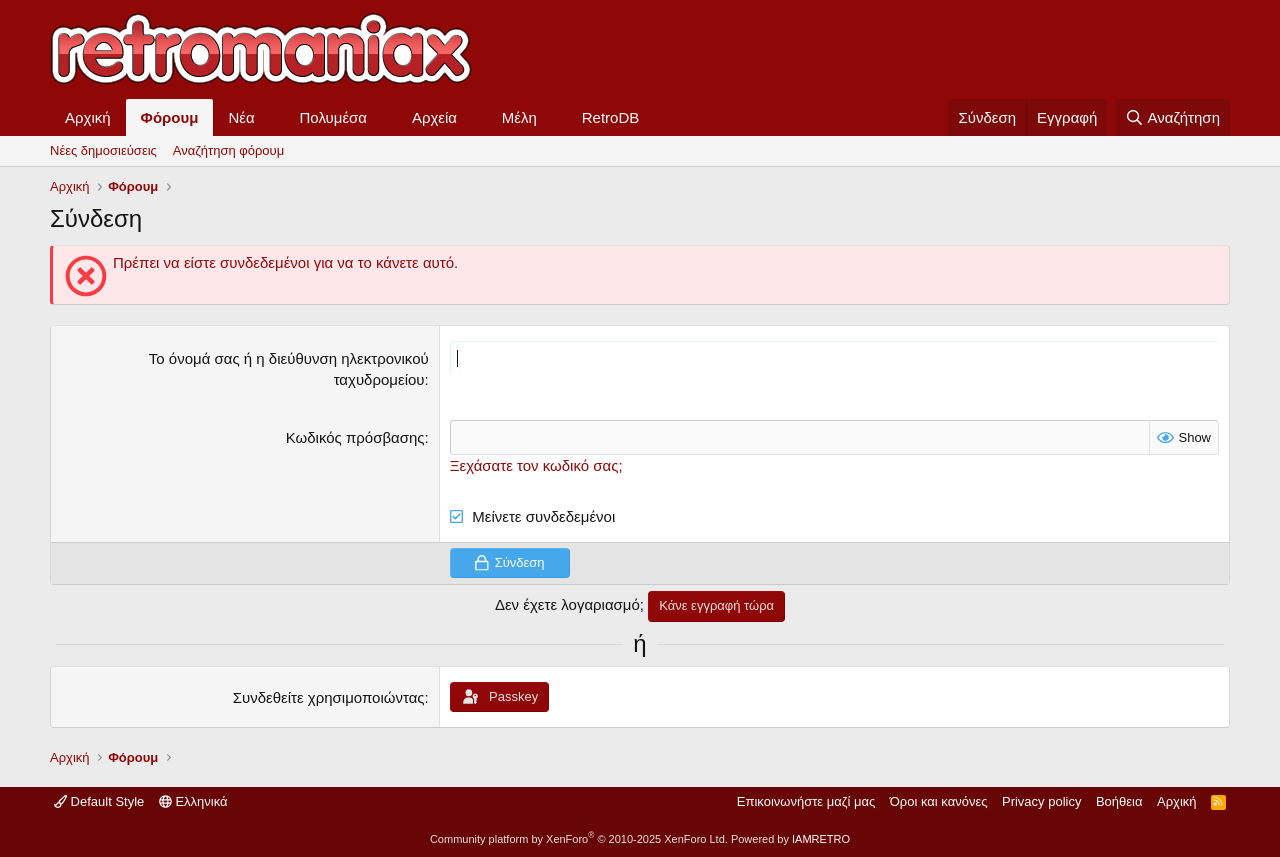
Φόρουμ (170, 117)
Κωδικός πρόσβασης (355, 437)
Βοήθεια (1119, 801)
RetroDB (611, 117)
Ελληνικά (193, 801)
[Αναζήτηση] (1172, 117)
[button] (271, 117)
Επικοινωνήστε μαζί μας (806, 801)
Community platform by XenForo (579, 839)
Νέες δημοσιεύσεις (103, 150)
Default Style (99, 801)
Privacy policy (1041, 801)
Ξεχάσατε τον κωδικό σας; (536, 465)
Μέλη (519, 117)
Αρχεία (434, 117)
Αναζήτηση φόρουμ (228, 150)
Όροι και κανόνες (939, 801)
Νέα (241, 117)
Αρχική (88, 117)
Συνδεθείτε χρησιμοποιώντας (329, 697)
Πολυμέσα (334, 117)
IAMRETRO (821, 839)
